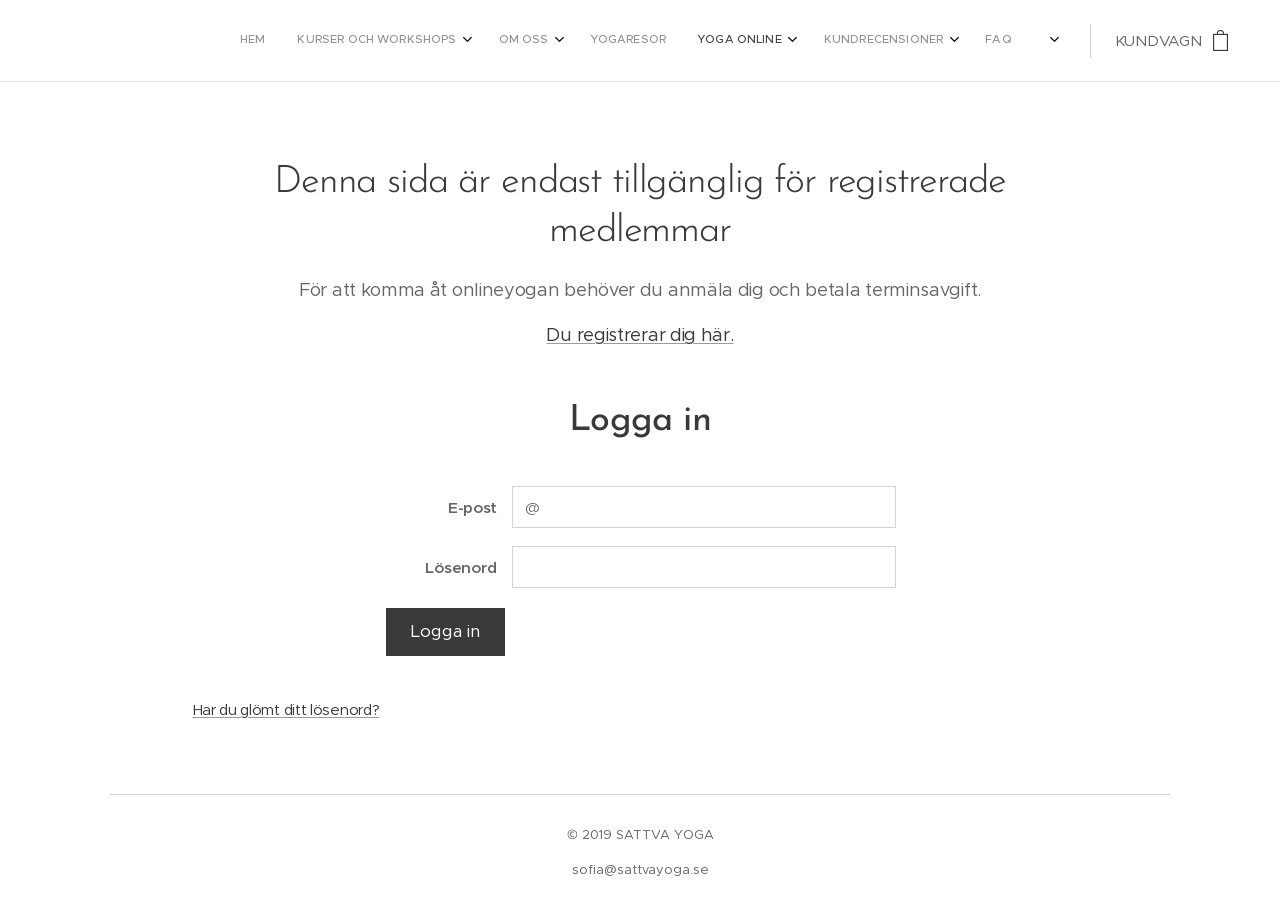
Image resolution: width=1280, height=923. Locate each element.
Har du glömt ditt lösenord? (286, 709)
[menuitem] (763, 41)
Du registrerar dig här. (639, 334)
